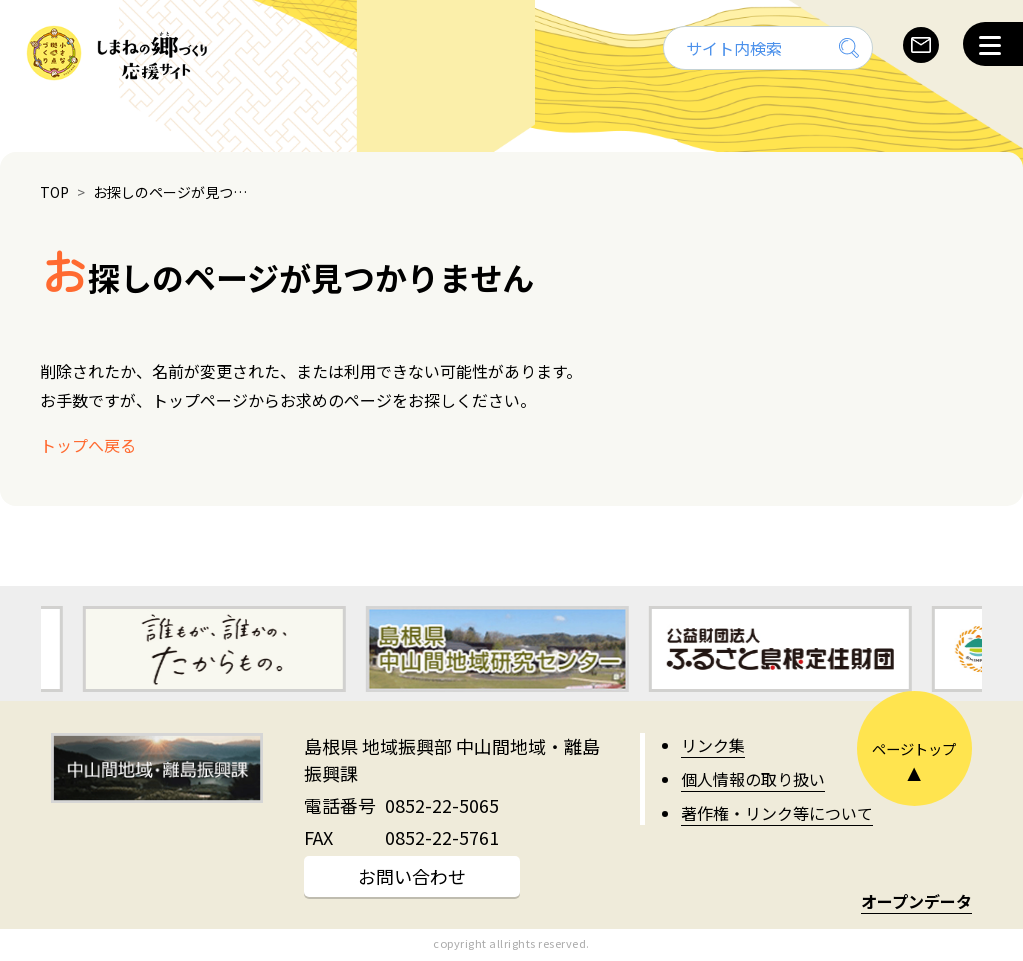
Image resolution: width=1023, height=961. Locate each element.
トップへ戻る (88, 445)
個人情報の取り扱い (753, 779)
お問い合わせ (412, 876)
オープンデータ (916, 901)
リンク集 (713, 745)
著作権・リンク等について (777, 813)
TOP (54, 192)
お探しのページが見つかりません (175, 192)
